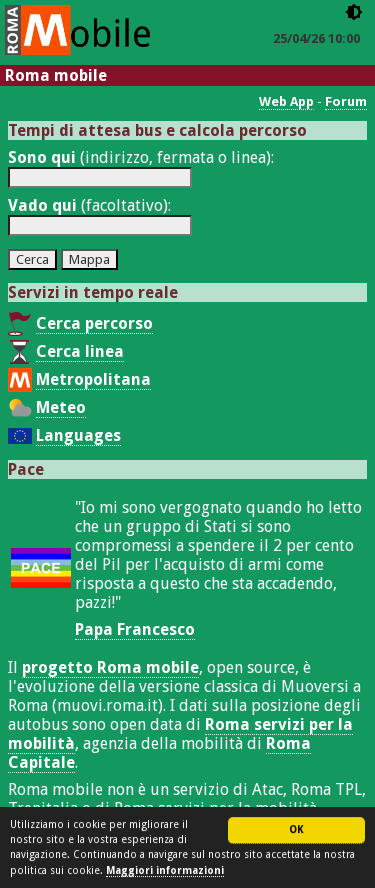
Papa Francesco (135, 629)
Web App (286, 101)
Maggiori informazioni (165, 871)
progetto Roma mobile (110, 667)
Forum (346, 101)
